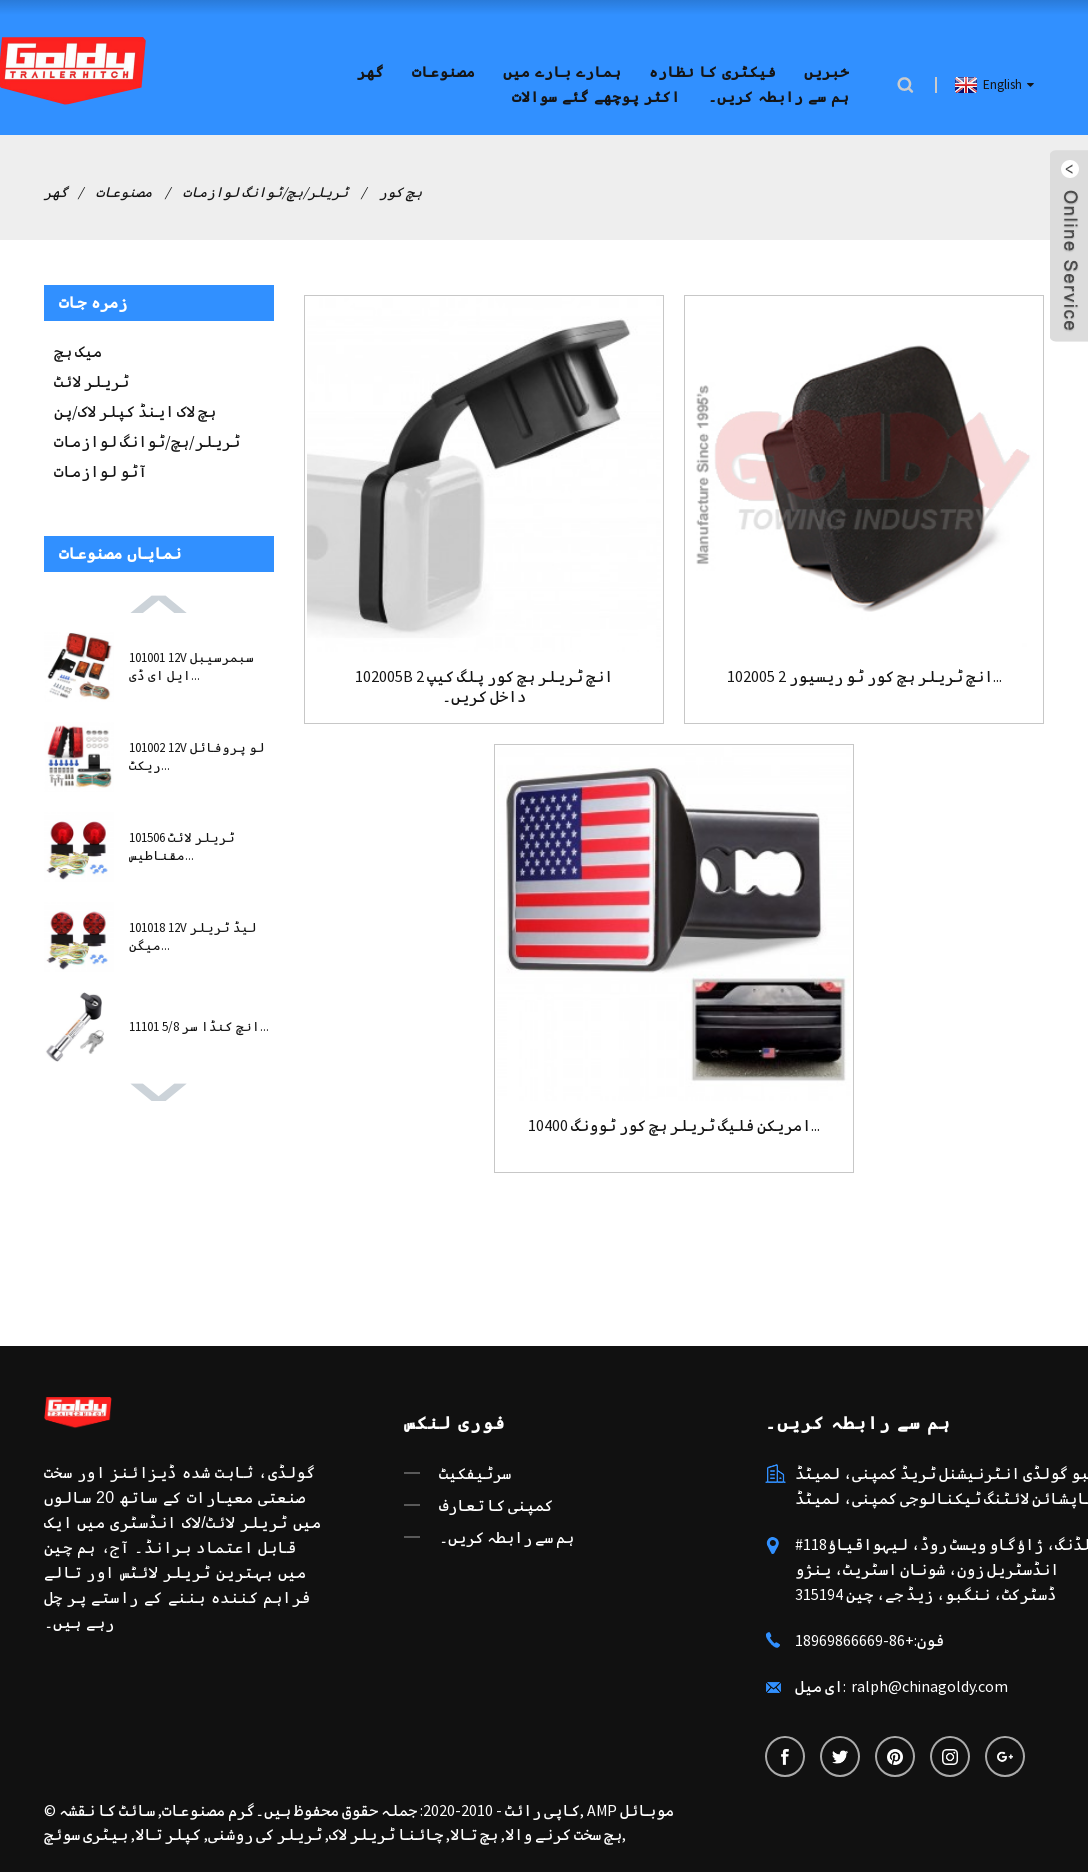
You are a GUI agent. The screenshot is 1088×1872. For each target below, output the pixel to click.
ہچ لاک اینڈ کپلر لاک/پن (135, 411)
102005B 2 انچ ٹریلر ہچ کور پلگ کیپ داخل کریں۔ (484, 686)
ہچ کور (400, 192)
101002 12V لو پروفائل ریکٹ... (197, 756)
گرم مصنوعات (208, 1810)
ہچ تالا (474, 1834)
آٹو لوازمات (100, 471)
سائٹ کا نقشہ (107, 1810)
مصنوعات (443, 72)
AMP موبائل (630, 1810)
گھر (370, 72)
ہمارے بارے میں (562, 72)
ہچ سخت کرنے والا (563, 1834)
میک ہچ (78, 351)
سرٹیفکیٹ (475, 1473)
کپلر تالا (168, 1834)
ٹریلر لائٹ (91, 381)
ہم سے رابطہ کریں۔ (778, 97)
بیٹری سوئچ (86, 1834)
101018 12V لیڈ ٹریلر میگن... (193, 936)
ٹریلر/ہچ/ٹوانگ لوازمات (265, 192)
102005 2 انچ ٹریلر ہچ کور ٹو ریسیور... (864, 676)
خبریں (826, 72)
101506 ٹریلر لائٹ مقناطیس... (182, 846)
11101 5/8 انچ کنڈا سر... (199, 1026)
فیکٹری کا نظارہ (712, 72)
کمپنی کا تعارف (496, 1505)
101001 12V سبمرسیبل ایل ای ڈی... (191, 666)
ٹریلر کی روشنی (265, 1834)
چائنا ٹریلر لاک (386, 1834)
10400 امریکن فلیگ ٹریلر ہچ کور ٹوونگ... (674, 1125)
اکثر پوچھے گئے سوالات (596, 97)
